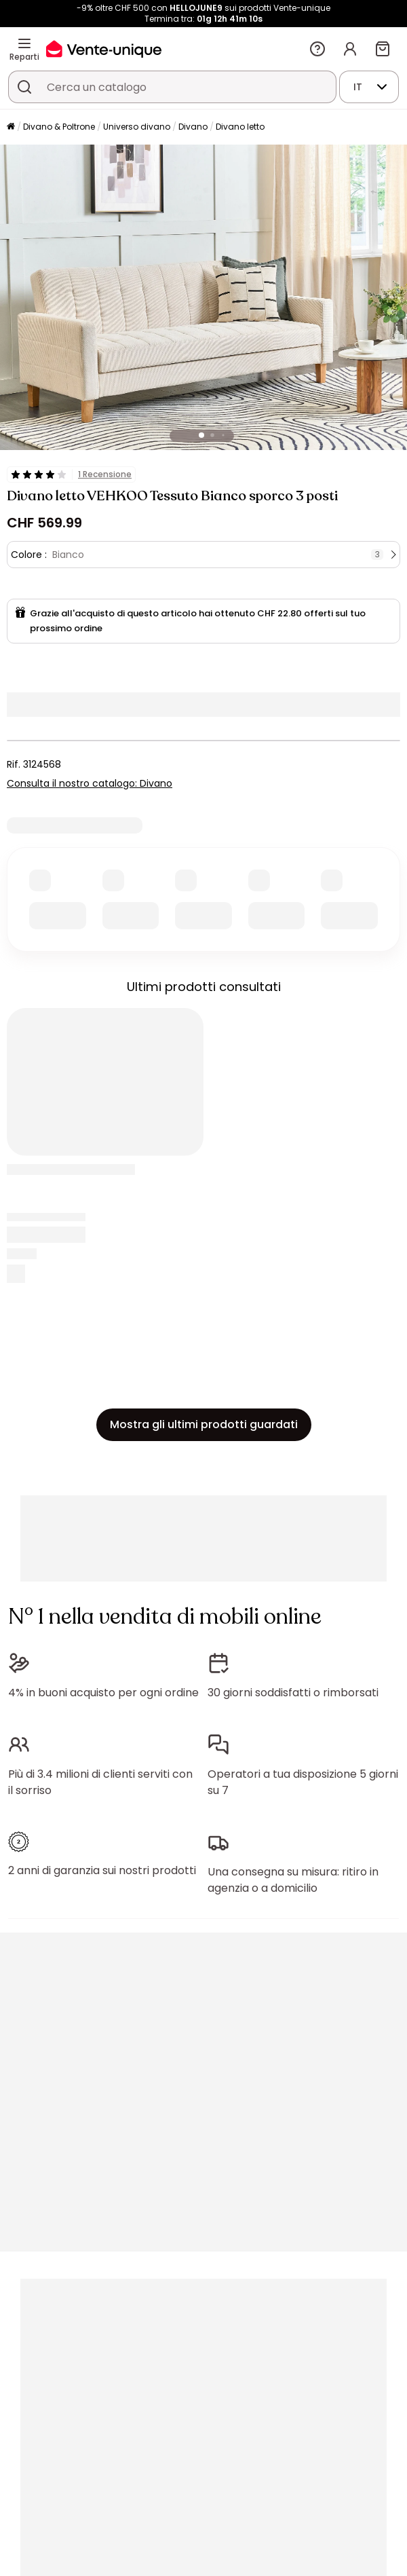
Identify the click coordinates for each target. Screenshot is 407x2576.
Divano (193, 126)
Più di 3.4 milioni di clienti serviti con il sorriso (100, 1782)
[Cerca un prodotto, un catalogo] (24, 87)
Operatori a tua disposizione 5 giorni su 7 (303, 1782)
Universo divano (136, 126)
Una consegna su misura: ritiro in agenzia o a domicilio (293, 1880)
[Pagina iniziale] (11, 127)
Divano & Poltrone (59, 126)
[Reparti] (24, 43)
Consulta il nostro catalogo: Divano (89, 783)
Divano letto (240, 126)
